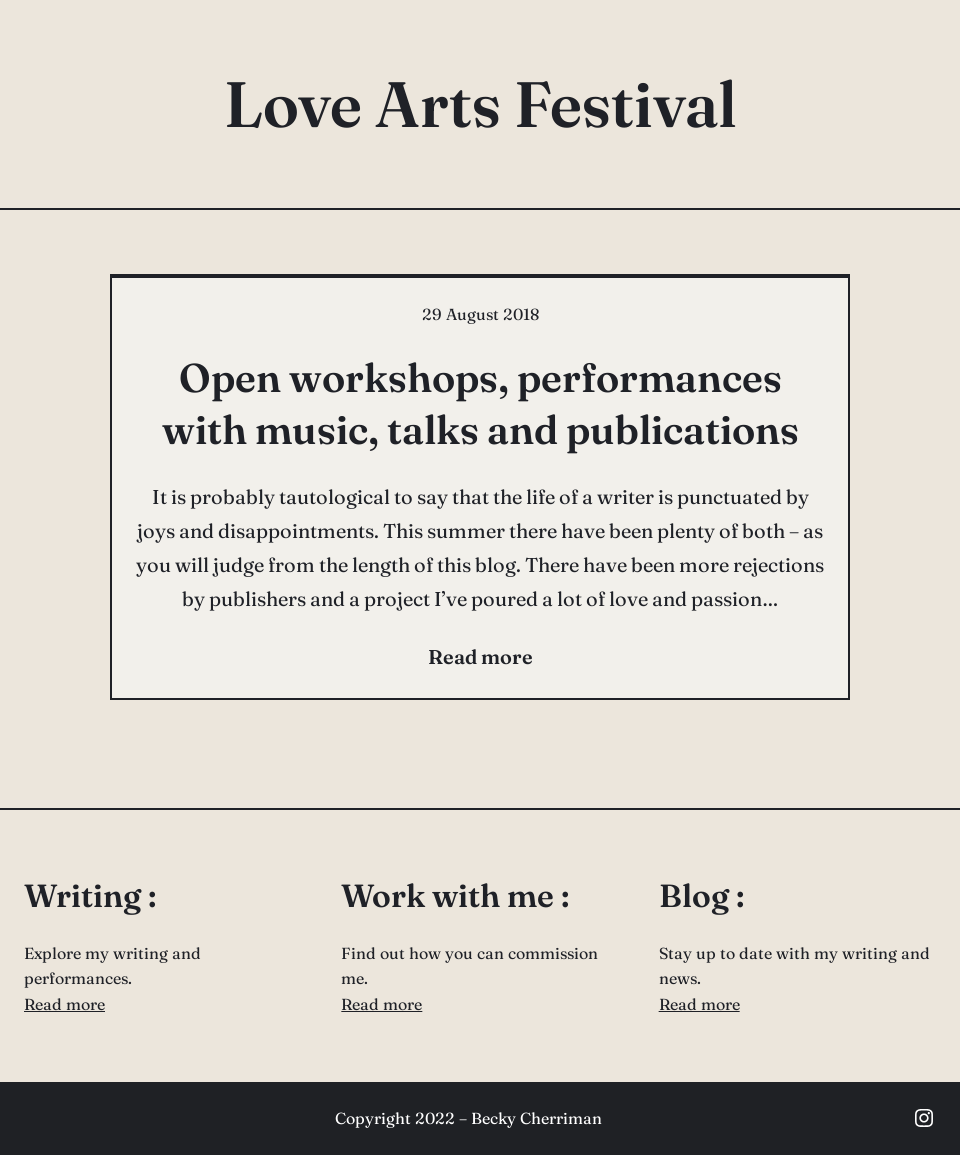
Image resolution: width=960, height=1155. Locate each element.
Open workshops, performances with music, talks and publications (480, 403)
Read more (64, 1004)
